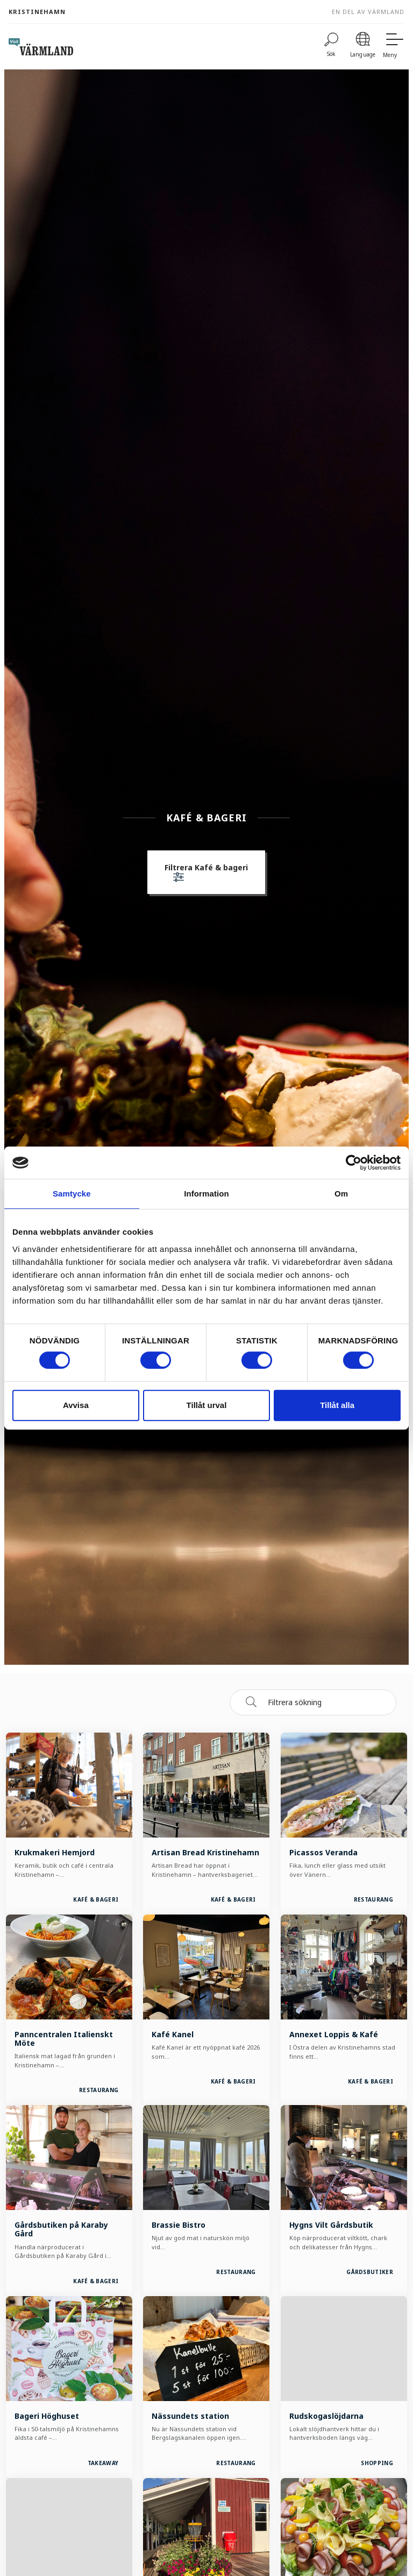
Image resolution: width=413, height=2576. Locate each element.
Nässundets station (190, 2416)
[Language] (363, 46)
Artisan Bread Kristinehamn (205, 1852)
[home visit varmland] (41, 46)
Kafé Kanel (173, 2034)
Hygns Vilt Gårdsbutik (331, 2225)
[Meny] (393, 46)
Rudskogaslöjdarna (326, 2416)
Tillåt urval (207, 1405)
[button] (206, 873)
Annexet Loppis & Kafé (333, 2034)
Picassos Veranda (323, 1852)
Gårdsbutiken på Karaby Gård (61, 2229)
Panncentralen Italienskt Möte (64, 2038)
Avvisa (76, 1405)
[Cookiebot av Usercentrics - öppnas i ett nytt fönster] (354, 1163)
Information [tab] (206, 1193)
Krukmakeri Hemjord (55, 1852)
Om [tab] (341, 1193)
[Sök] (331, 46)
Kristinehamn (37, 11)
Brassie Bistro (178, 2225)
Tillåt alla (337, 1405)
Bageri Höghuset (47, 2416)
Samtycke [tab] (72, 1193)
